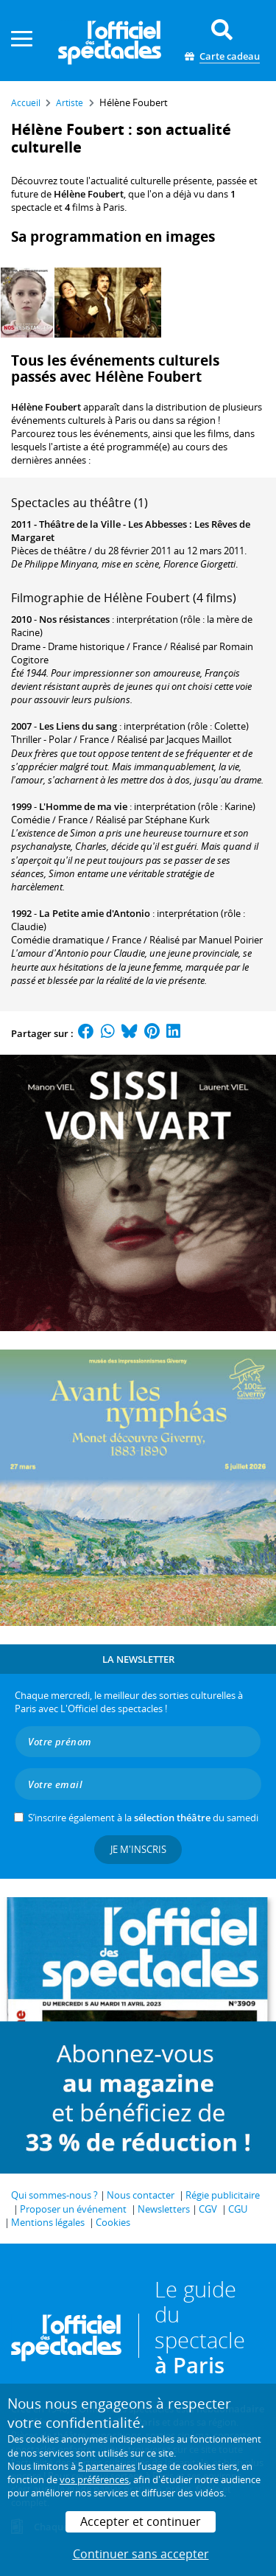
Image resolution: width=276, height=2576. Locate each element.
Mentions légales (48, 2222)
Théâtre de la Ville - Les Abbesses (113, 524)
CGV (208, 2209)
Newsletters (164, 2209)
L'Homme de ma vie (83, 806)
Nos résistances (74, 619)
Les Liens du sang (78, 726)
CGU (237, 2209)
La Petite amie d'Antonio (94, 913)
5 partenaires (106, 2466)
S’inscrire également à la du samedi (143, 1817)
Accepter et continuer (140, 2521)
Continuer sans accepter (141, 2554)
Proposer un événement (73, 2209)
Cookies (113, 2222)
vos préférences (94, 2479)
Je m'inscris (138, 1849)
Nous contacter (140, 2195)
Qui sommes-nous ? (54, 2195)
